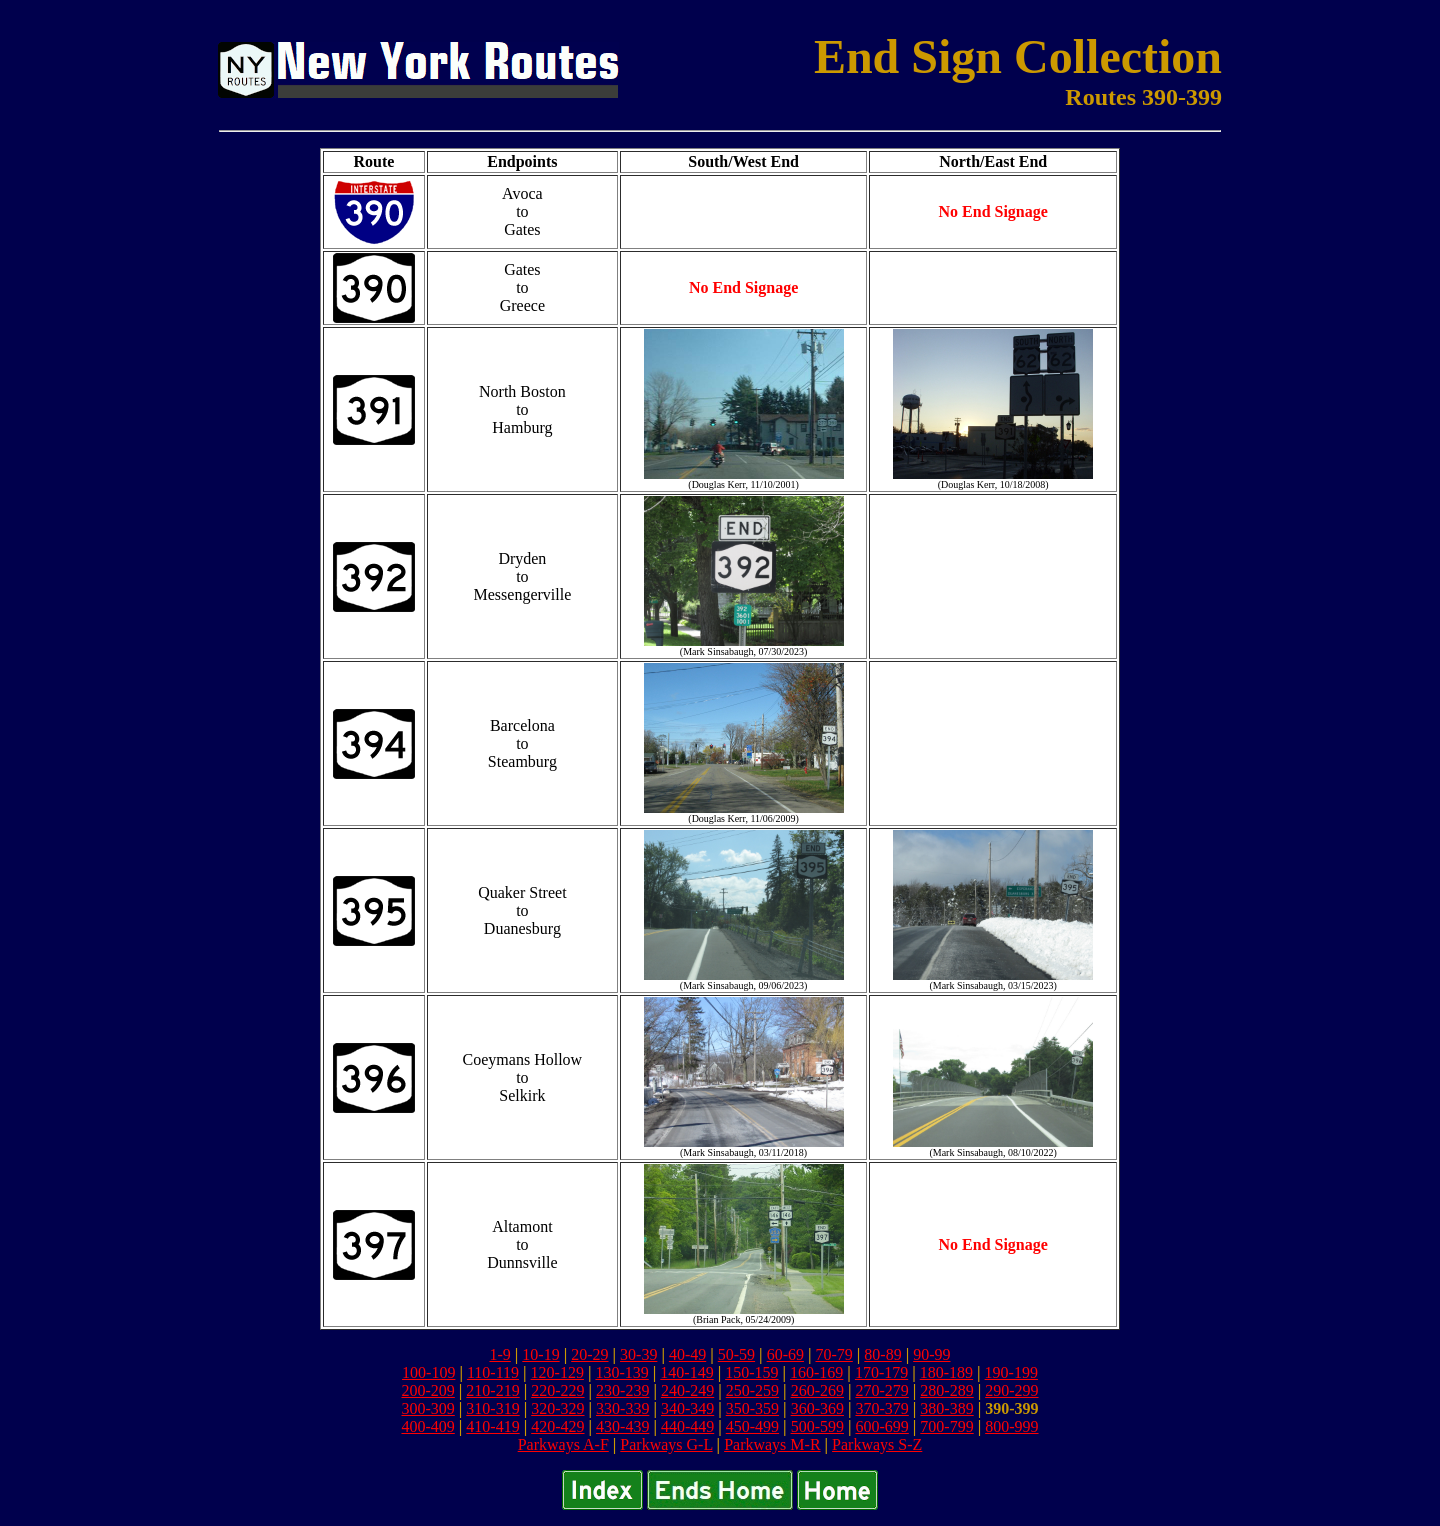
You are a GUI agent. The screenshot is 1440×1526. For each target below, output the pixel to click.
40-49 (687, 1354)
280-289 (946, 1390)
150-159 (751, 1372)
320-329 (557, 1408)
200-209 (427, 1390)
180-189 (946, 1372)
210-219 (492, 1390)
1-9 (499, 1354)
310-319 (492, 1408)
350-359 (752, 1408)
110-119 (493, 1372)
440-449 (687, 1426)
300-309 (427, 1408)
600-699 (881, 1426)
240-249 (687, 1390)
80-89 (882, 1354)
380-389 (946, 1408)
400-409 (427, 1426)
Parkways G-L (666, 1444)
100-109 (428, 1372)
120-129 (557, 1372)
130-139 (621, 1372)
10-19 (540, 1354)
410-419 (492, 1426)
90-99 (931, 1354)
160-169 (816, 1372)
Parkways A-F (563, 1444)
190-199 (1011, 1372)
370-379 (881, 1408)
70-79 (833, 1354)
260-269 (817, 1390)
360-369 (817, 1408)
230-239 (622, 1390)
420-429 (557, 1426)
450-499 (752, 1426)
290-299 (1011, 1390)
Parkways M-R (772, 1444)
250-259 (752, 1390)
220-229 (557, 1390)
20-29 (589, 1354)
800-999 (1011, 1426)
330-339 (622, 1408)
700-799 (946, 1426)
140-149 (686, 1372)
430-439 (622, 1426)
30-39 (638, 1354)
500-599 (817, 1426)
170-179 (881, 1372)
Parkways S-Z (877, 1444)
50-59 (736, 1354)
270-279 (881, 1390)
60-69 (785, 1354)
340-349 (687, 1408)
